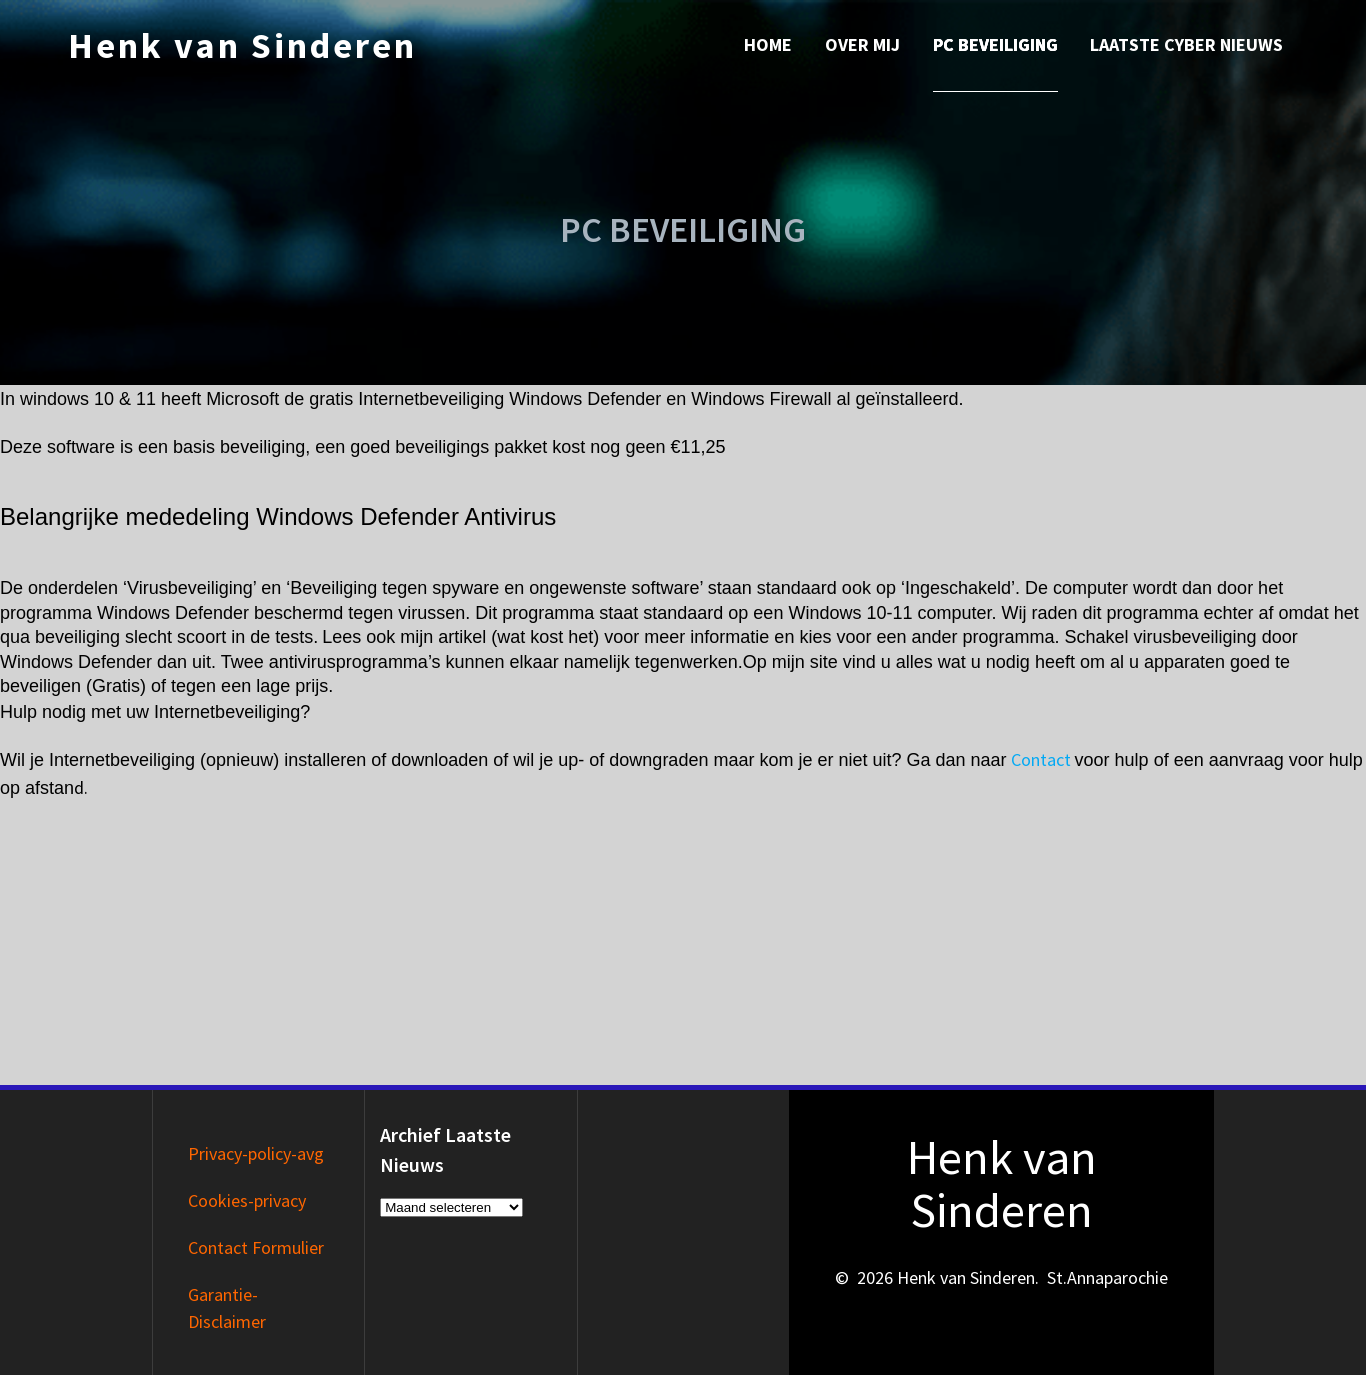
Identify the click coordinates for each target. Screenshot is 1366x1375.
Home (768, 44)
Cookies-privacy (247, 1200)
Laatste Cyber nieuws (1186, 44)
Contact (1041, 759)
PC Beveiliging (995, 44)
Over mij (862, 44)
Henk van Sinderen (242, 46)
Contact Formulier (256, 1247)
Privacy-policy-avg (256, 1153)
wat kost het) (548, 637)
